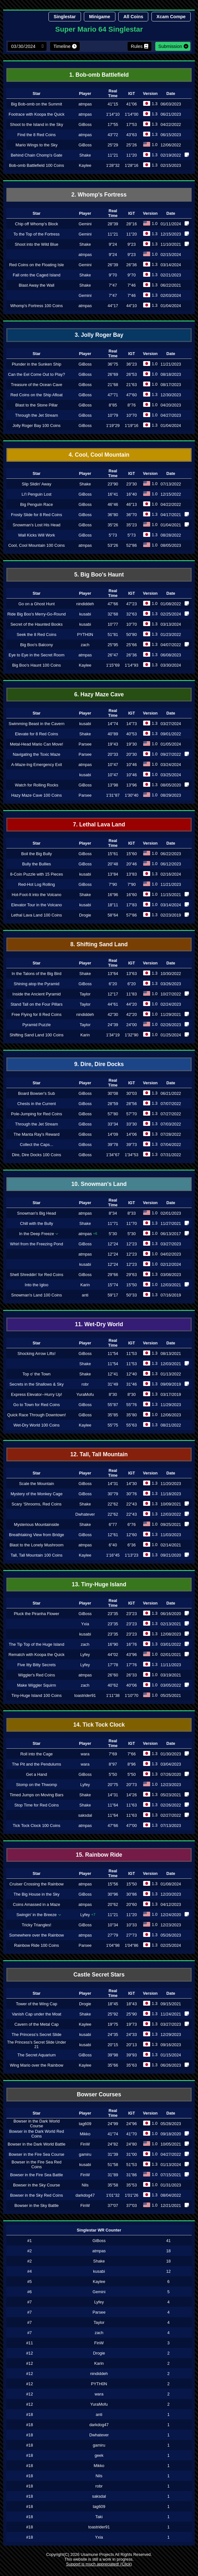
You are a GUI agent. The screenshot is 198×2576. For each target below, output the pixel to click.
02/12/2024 (171, 1264)
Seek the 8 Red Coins (36, 634)
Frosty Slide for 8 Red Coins (36, 514)
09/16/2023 (171, 2044)
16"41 (112, 494)
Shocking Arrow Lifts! (37, 1353)
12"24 (112, 1244)
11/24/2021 (171, 2014)
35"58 (112, 2185)
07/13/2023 (171, 1825)
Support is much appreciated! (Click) (99, 2564)
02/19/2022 (171, 155)
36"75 (112, 364)
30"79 (112, 1493)
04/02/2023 (171, 1254)
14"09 (112, 1134)
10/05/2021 (171, 2144)
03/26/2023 (171, 983)
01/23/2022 (171, 634)
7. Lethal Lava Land (99, 824)
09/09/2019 (171, 1384)
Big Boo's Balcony (36, 644)
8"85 (113, 405)
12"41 (112, 1374)
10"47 (112, 764)
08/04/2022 (171, 2195)
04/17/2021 (171, 514)
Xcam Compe (171, 16)
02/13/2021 (171, 1623)
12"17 (112, 994)
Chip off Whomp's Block (36, 223)
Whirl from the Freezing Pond (36, 1244)
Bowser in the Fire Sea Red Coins (36, 2164)
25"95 (112, 644)
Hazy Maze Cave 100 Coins (36, 795)
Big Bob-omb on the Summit (36, 104)
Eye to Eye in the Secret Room (36, 655)
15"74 (112, 1284)
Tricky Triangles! (36, 1924)
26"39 (112, 264)
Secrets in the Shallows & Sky (37, 1384)
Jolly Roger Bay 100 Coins (36, 425)
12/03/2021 (171, 1284)
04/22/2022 (171, 124)
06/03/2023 (171, 104)
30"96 (112, 1894)
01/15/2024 (171, 2055)
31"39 (112, 2154)
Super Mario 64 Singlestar (99, 29)
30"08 (112, 1093)
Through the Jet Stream (36, 415)
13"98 (112, 785)
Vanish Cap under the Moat (36, 2014)
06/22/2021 (171, 285)
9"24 (113, 244)
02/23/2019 (171, 915)
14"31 (112, 1483)
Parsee (85, 744)
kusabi (85, 614)
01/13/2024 (171, 2164)
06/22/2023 (171, 853)
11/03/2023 (171, 1534)
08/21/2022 (171, 1425)
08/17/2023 (171, 384)
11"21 (112, 155)
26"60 (112, 1675)
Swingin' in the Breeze (36, 1914)
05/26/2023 (171, 1935)
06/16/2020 (171, 1613)
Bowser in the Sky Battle (36, 2205)
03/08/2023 (171, 1274)
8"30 (113, 1394)
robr (85, 1384)
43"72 (112, 134)
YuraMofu (85, 1394)
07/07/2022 (171, 1103)
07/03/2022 (171, 1124)
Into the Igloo (36, 1284)
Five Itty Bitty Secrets (36, 1664)
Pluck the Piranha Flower (36, 1613)
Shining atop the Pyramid (36, 983)
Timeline (61, 46)
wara (85, 1754)
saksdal (85, 1815)
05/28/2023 (171, 2123)
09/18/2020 (171, 2133)
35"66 (112, 2065)
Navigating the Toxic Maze (36, 754)
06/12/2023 (171, 864)
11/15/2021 (171, 894)
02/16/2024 (171, 874)
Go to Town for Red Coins (36, 1404)
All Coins (133, 16)
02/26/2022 (171, 1805)
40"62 (112, 1685)
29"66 (112, 1274)
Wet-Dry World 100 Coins (36, 1425)
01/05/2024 (171, 744)
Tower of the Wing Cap (36, 2003)
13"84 (112, 874)
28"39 (112, 223)
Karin (85, 1035)
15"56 (112, 1884)
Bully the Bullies (36, 864)
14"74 (112, 723)
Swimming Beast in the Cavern (36, 723)
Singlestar (65, 16)
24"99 (112, 2123)
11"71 (112, 1223)
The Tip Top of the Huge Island (36, 1644)
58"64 (112, 915)
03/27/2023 (171, 1244)
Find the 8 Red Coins (36, 134)
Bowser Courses (99, 2094)
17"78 (112, 1664)
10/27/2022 (171, 994)
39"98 (112, 2055)
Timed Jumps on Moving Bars (36, 1794)
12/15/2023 (171, 234)
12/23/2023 (171, 1784)
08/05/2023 (171, 545)
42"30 (112, 1014)
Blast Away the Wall (37, 285)
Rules (137, 46)
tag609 (85, 2123)
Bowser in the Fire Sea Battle (36, 2174)
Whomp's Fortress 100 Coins (36, 305)
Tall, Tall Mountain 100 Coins (36, 1555)
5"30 (113, 1233)
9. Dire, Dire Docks (99, 1064)
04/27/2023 (171, 415)
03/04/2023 (171, 1764)
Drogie (85, 915)
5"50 (113, 1774)
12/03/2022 (171, 1514)
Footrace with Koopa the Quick (36, 114)
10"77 (112, 624)
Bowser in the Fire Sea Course (36, 2154)
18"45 (112, 2003)
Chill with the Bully (36, 1223)
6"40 (113, 1545)
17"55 (112, 124)
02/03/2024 (171, 295)
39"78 (112, 1144)
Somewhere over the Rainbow (36, 1935)
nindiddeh (85, 603)
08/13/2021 (171, 1353)
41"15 (112, 104)
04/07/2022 (171, 644)
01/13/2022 (171, 1374)
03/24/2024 (171, 764)
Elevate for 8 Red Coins (36, 733)
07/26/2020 (171, 1774)
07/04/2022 (171, 1144)
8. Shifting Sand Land (99, 944)
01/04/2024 (171, 305)
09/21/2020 (171, 1555)
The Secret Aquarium (36, 2055)
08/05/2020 (171, 785)
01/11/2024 (171, 223)
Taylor (85, 994)
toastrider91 (85, 1695)
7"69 (113, 1754)
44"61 (112, 1004)
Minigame (99, 16)
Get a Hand (36, 1774)
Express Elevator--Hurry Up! (36, 1394)
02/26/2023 (171, 1024)
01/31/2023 (171, 2185)
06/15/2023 (171, 134)
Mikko (85, 2133)
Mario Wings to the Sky (37, 145)
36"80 (112, 514)
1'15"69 (113, 665)
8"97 (113, 1764)
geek (99, 2455)
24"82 (112, 2144)
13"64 (112, 973)
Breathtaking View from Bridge (36, 1534)
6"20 (113, 983)
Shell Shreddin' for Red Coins (36, 1274)
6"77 (113, 1524)
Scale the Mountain (36, 1483)
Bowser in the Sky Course (36, 2185)
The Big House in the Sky (36, 1894)
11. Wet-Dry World (99, 1324)
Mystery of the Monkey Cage (36, 1493)
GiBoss (85, 124)
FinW (85, 2144)
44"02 (112, 1654)
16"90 (112, 1644)
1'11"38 (113, 1695)
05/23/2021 (171, 1794)
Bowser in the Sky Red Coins (36, 2195)
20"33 (112, 754)
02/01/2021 (171, 1654)
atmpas (85, 104)
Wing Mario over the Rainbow (36, 2065)
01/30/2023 (171, 1754)
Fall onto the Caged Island (36, 275)
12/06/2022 (171, 145)
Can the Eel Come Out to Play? (36, 374)
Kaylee (85, 165)
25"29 (112, 145)
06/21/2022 (171, 1093)
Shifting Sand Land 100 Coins (36, 1035)
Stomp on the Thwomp (36, 1784)
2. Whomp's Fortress (99, 194)
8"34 (113, 1213)
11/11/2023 (171, 1664)
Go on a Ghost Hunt (36, 603)
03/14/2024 (171, 264)
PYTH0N (85, 634)
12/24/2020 (171, 1914)
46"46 (112, 504)
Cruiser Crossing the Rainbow (37, 1884)
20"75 (112, 1784)
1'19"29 (113, 425)
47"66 (112, 603)
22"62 (112, 1504)
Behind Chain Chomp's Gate (36, 155)
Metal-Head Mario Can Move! (36, 744)
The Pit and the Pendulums (36, 1764)
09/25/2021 (171, 1524)
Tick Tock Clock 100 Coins (36, 1825)
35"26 (112, 524)
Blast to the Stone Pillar (36, 405)
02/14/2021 (171, 1545)
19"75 (112, 2024)
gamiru (85, 2154)
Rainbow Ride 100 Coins (36, 1945)
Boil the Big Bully (36, 853)
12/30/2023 (171, 394)
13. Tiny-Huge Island (99, 1584)
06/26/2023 (171, 2065)
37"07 (112, 2205)
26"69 (112, 374)
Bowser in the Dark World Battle (36, 2144)
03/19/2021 (171, 1675)
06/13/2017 (171, 1233)
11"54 (112, 1353)
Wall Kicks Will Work (36, 535)
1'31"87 (113, 795)
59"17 (112, 1295)
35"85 (112, 1414)
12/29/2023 (171, 2034)
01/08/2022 (171, 603)
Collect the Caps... (36, 1144)
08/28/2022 (171, 535)
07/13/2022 (171, 484)
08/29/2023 (171, 795)
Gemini (85, 223)
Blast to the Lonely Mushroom (36, 1545)
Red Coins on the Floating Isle (36, 264)
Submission (170, 46)
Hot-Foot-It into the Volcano (37, 894)
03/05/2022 (171, 1685)
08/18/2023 (171, 374)
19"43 (112, 744)
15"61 (112, 853)
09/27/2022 (171, 754)
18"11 (112, 904)
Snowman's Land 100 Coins (36, 1295)
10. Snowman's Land (99, 1184)
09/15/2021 (171, 2003)
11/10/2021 (171, 244)
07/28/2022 (171, 1134)
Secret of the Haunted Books (37, 624)
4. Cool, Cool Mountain (99, 455)
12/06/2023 (171, 1414)
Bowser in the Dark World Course (36, 2123)
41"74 (112, 2133)
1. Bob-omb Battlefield (99, 75)
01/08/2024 (171, 1884)
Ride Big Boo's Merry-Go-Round (36, 614)
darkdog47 (85, 2195)
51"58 (112, 2164)
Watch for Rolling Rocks (36, 785)
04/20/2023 (171, 405)
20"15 (112, 2044)
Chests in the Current (36, 1103)
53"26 (112, 545)
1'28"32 (113, 165)
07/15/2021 (171, 2174)
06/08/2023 (171, 655)
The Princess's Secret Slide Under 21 (36, 2044)
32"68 (112, 614)
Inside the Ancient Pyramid (36, 994)
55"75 (112, 1425)
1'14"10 (113, 114)
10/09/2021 (171, 1504)
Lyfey (85, 1654)
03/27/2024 (171, 723)
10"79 (112, 415)
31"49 (112, 1384)
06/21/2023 (171, 114)
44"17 (112, 305)
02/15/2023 (171, 165)
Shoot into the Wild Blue (36, 244)
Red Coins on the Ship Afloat (37, 394)
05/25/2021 (171, 1695)
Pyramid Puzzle (36, 1024)
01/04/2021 (171, 524)
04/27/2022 (171, 2154)
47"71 (112, 394)
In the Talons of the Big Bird (36, 973)
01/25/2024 (171, 1035)
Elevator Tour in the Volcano (36, 904)
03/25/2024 (171, 774)
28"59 (112, 1103)
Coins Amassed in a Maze (36, 1904)
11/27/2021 (171, 1223)
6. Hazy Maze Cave (99, 694)
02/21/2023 (171, 275)
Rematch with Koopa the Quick (37, 1654)
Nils (85, 2185)
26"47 (112, 655)
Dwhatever (85, 1514)
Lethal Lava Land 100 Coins (36, 915)
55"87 (112, 1404)
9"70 (113, 275)
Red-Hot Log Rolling (36, 884)
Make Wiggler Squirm (36, 1685)
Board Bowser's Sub (36, 1093)
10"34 (112, 1924)
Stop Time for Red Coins (36, 1805)
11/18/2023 (171, 1493)
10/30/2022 (171, 973)
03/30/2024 (171, 665)
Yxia (85, 1623)
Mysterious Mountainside (36, 1524)
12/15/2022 (171, 494)
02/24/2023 (171, 1004)
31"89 (112, 2174)
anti (85, 1295)
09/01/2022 (171, 733)
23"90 (112, 484)
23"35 (112, 1613)
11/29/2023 (171, 1404)
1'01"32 (113, 2195)
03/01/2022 (171, 1644)
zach (85, 644)
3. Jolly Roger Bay (99, 335)
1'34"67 (113, 1154)
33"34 (112, 1124)
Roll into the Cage (36, 1754)
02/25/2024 (171, 614)
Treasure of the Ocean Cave (36, 384)
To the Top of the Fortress (36, 234)
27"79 (112, 1935)
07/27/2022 (171, 1113)
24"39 (112, 1024)
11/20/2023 (171, 1483)
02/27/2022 (171, 1815)
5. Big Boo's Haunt (99, 574)
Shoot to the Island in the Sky (36, 124)
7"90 (113, 884)
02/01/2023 (171, 1213)
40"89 (112, 733)
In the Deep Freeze (36, 1233)
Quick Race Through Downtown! (36, 1414)
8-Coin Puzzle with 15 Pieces (36, 874)
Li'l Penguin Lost (37, 494)
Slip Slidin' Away (36, 484)
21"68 (112, 384)
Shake (85, 155)
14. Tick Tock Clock (99, 1724)
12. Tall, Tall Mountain (99, 1454)
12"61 (112, 1534)
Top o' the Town (36, 1374)
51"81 (112, 634)
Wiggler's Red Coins (36, 1675)
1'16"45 (113, 1555)
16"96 (112, 894)
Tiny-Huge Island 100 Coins (36, 1695)
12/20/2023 (171, 1894)
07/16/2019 (171, 1295)
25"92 (112, 2014)
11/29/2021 (171, 1014)
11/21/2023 (171, 364)
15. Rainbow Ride (99, 1855)
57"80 (112, 1113)
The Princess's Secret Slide (37, 2034)
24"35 (112, 2034)
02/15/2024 (171, 254)
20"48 (112, 864)
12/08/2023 (171, 1634)
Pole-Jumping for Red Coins (36, 1113)
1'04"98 (113, 1945)
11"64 (112, 1805)
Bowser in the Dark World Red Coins (36, 2134)
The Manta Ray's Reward (37, 1134)
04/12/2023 (171, 1904)
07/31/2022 (171, 1154)
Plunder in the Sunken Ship (36, 364)
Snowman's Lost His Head (37, 524)
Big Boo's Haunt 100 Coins (36, 665)
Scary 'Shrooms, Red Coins (36, 1504)
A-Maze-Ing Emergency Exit (36, 764)
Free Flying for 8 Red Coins (36, 1014)
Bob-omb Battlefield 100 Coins (36, 165)
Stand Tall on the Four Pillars (36, 1004)
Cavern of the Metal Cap (36, 2024)
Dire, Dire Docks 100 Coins (36, 1154)
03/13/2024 (171, 624)
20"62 (112, 1904)
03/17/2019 (171, 1394)
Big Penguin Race (36, 504)
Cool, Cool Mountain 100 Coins (36, 545)
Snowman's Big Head (36, 1213)
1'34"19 (113, 1035)
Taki (99, 2516)
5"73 (113, 535)
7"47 (113, 285)
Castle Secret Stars (98, 1974)
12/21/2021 (171, 2205)
